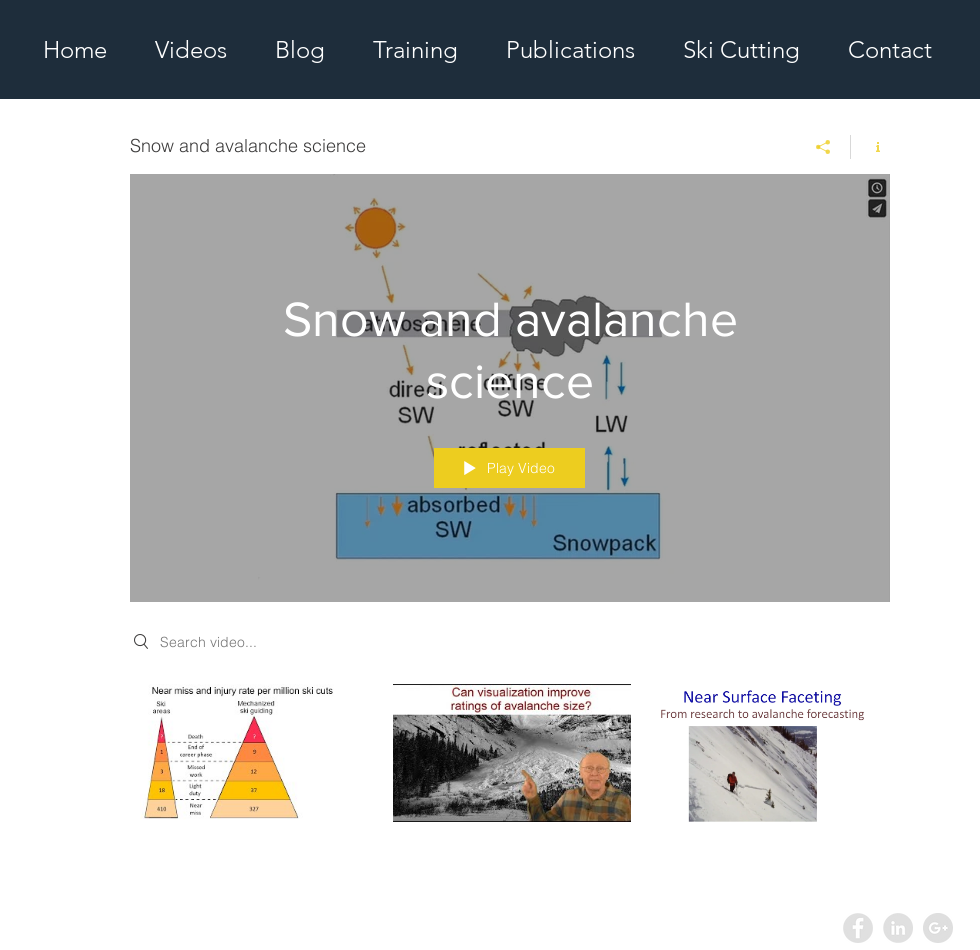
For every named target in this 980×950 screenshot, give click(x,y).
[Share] (823, 147)
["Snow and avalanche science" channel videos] (510, 767)
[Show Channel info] (870, 147)
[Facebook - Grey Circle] (858, 928)
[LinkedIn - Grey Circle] (898, 928)
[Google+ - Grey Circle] (938, 928)
